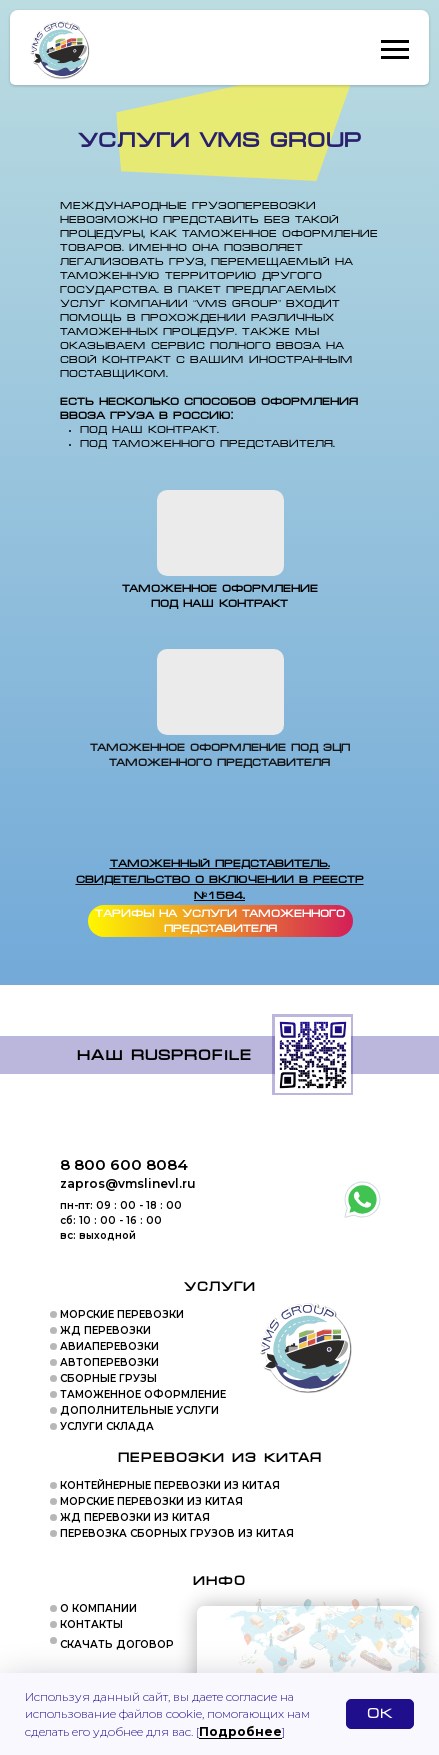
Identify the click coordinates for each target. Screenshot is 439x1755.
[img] (220, 692)
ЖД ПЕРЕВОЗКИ (105, 1330)
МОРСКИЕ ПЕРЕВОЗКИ (122, 1314)
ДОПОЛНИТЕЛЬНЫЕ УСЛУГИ (139, 1410)
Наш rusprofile (164, 1055)
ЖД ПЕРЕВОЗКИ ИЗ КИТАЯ (135, 1517)
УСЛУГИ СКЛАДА (107, 1426)
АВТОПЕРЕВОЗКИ (109, 1362)
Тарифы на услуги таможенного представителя (220, 921)
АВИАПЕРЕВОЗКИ (109, 1346)
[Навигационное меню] (395, 50)
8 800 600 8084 (124, 1164)
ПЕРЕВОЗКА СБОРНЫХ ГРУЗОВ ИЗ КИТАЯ (177, 1533)
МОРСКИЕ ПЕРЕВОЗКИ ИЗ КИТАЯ (151, 1501)
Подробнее (240, 1731)
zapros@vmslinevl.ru (128, 1183)
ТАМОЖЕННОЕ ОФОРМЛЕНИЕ (143, 1394)
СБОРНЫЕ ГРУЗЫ (108, 1378)
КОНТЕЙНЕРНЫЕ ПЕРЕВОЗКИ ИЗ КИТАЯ (170, 1485)
